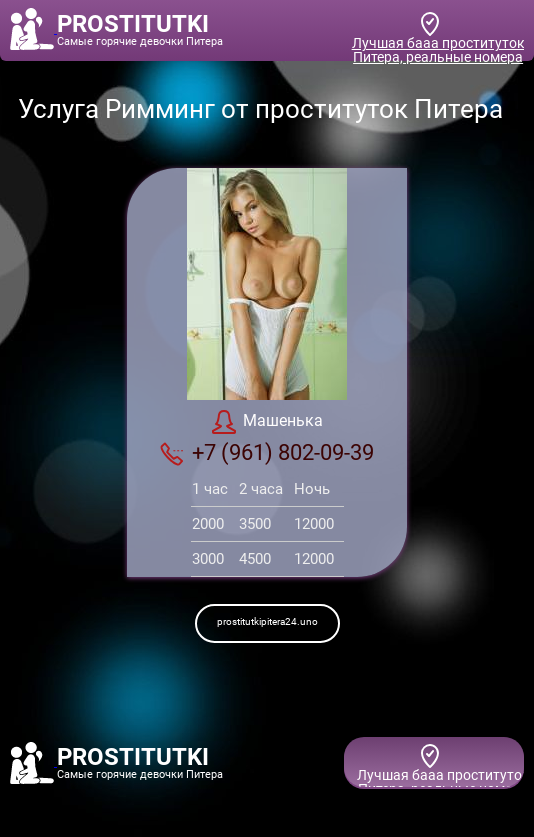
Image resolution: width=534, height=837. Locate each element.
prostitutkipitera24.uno (267, 621)
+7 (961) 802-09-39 (267, 453)
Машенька (267, 422)
